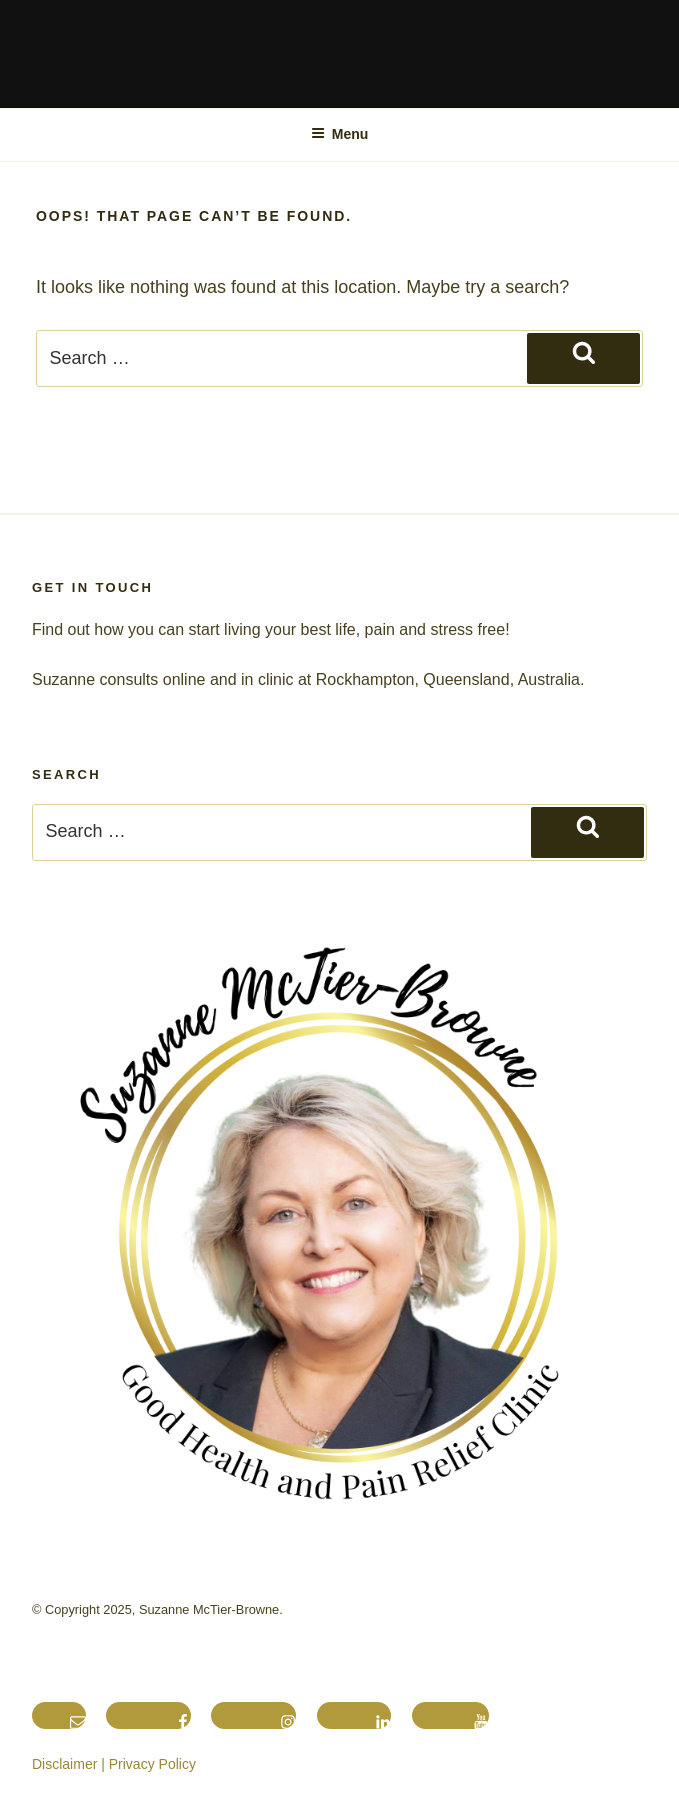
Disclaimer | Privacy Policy (114, 1764)
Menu (340, 134)
